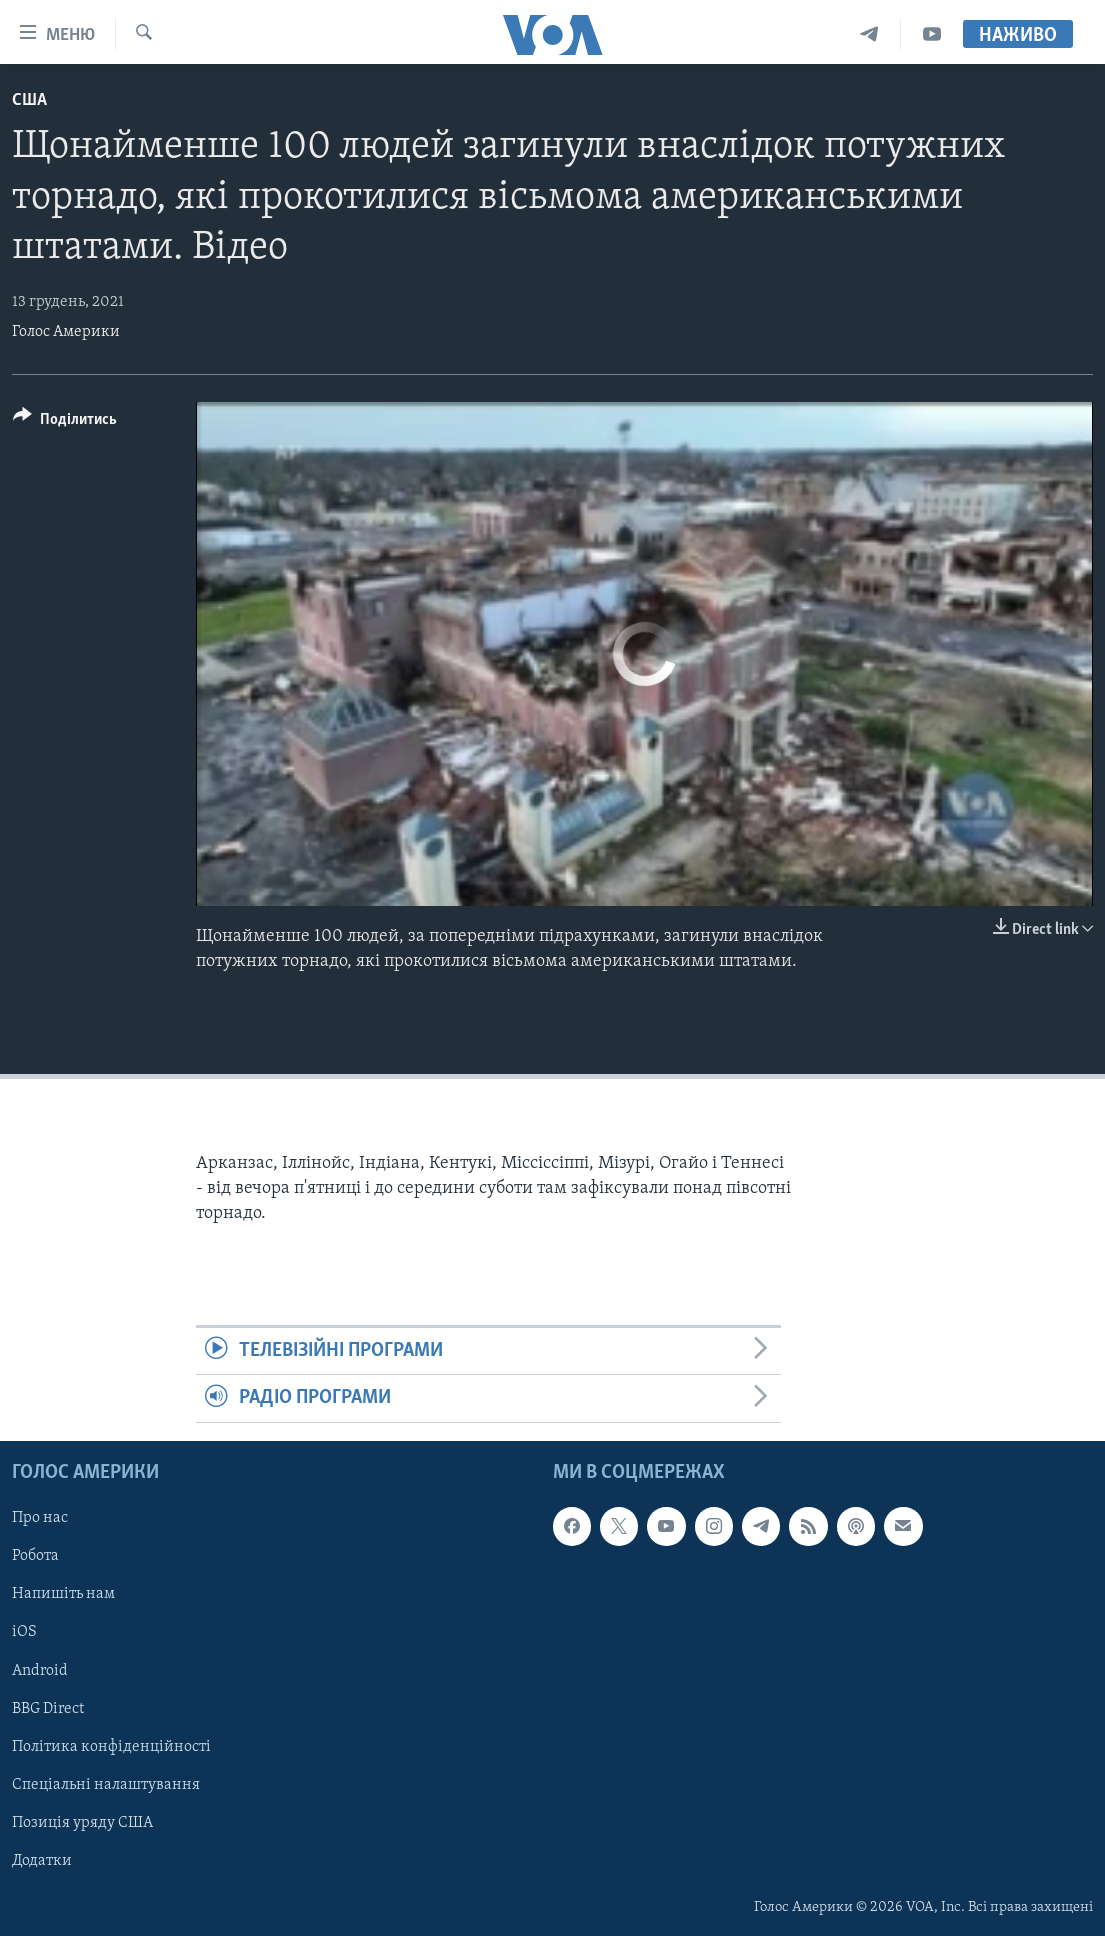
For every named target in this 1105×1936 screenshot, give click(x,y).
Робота (35, 1556)
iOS (24, 1632)
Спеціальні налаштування (106, 1784)
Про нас (40, 1518)
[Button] (65, 422)
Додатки (42, 1861)
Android (40, 1670)
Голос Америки (66, 332)
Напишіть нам (63, 1594)
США (29, 100)
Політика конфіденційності (111, 1746)
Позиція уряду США (82, 1823)
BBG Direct (48, 1708)
